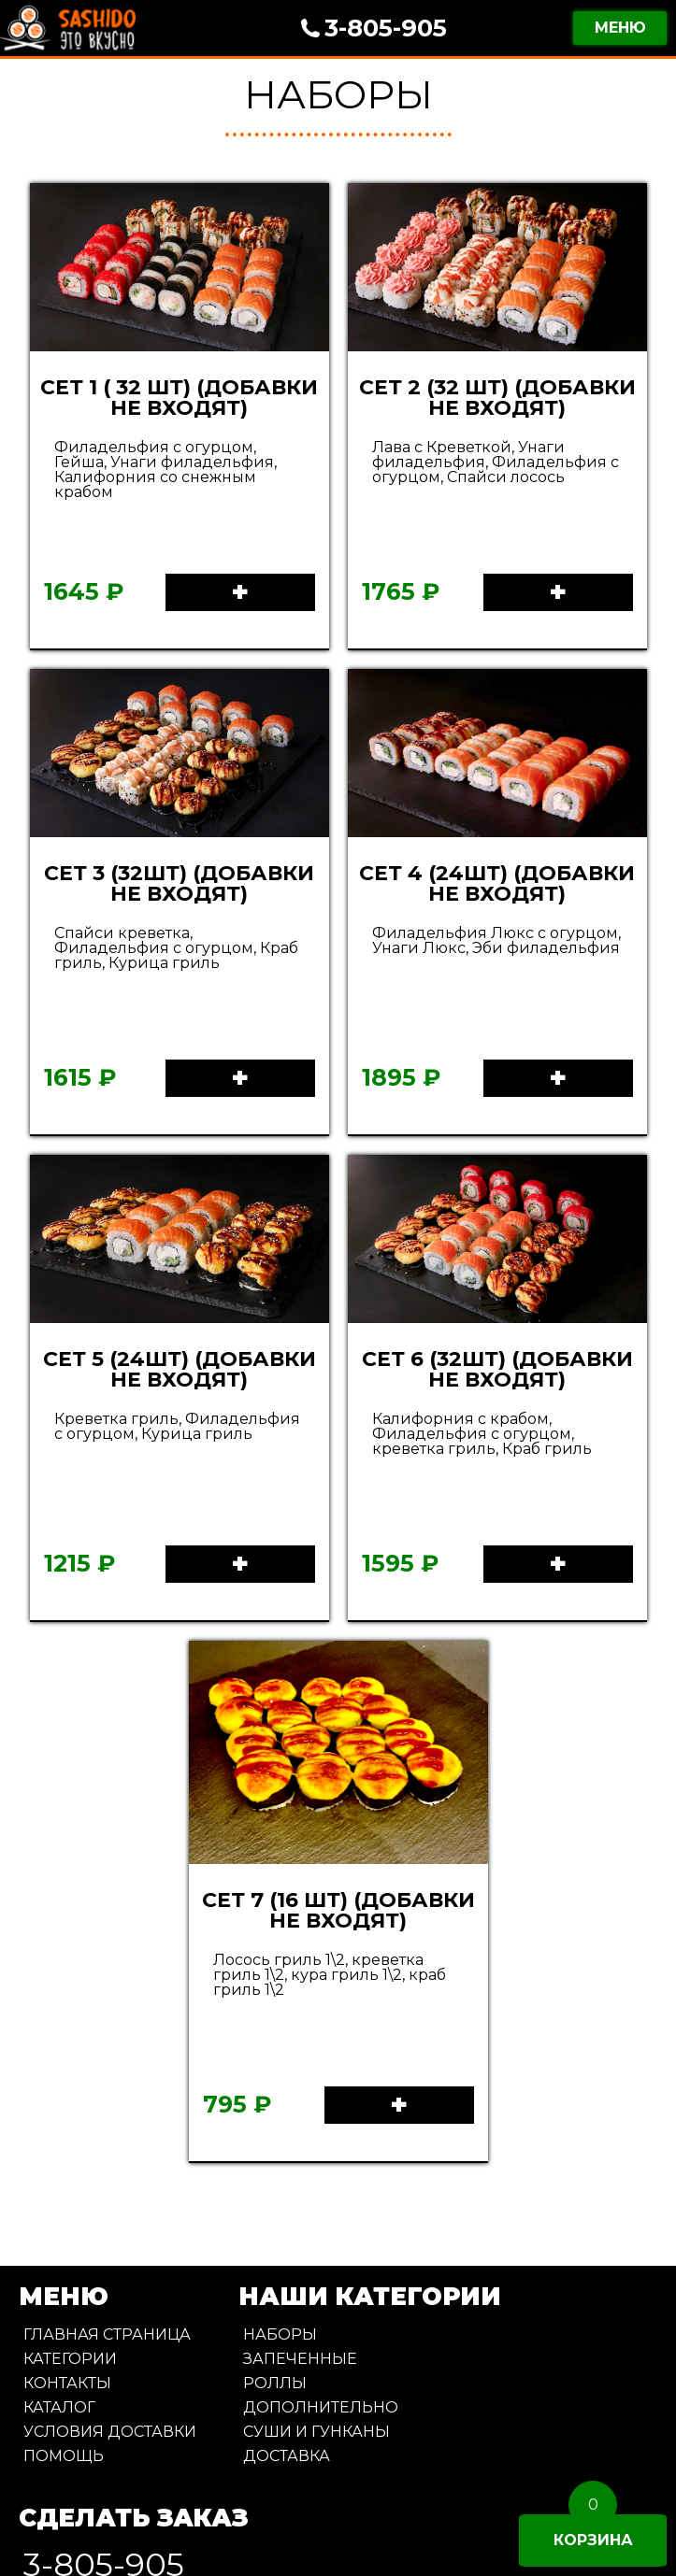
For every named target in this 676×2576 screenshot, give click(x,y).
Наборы (280, 2334)
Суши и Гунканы (316, 2432)
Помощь (63, 2456)
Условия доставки (109, 2432)
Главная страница (107, 2334)
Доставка (286, 2456)
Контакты (67, 2383)
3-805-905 (385, 28)
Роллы (275, 2383)
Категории (70, 2359)
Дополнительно (320, 2407)
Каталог (59, 2407)
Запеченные (300, 2359)
